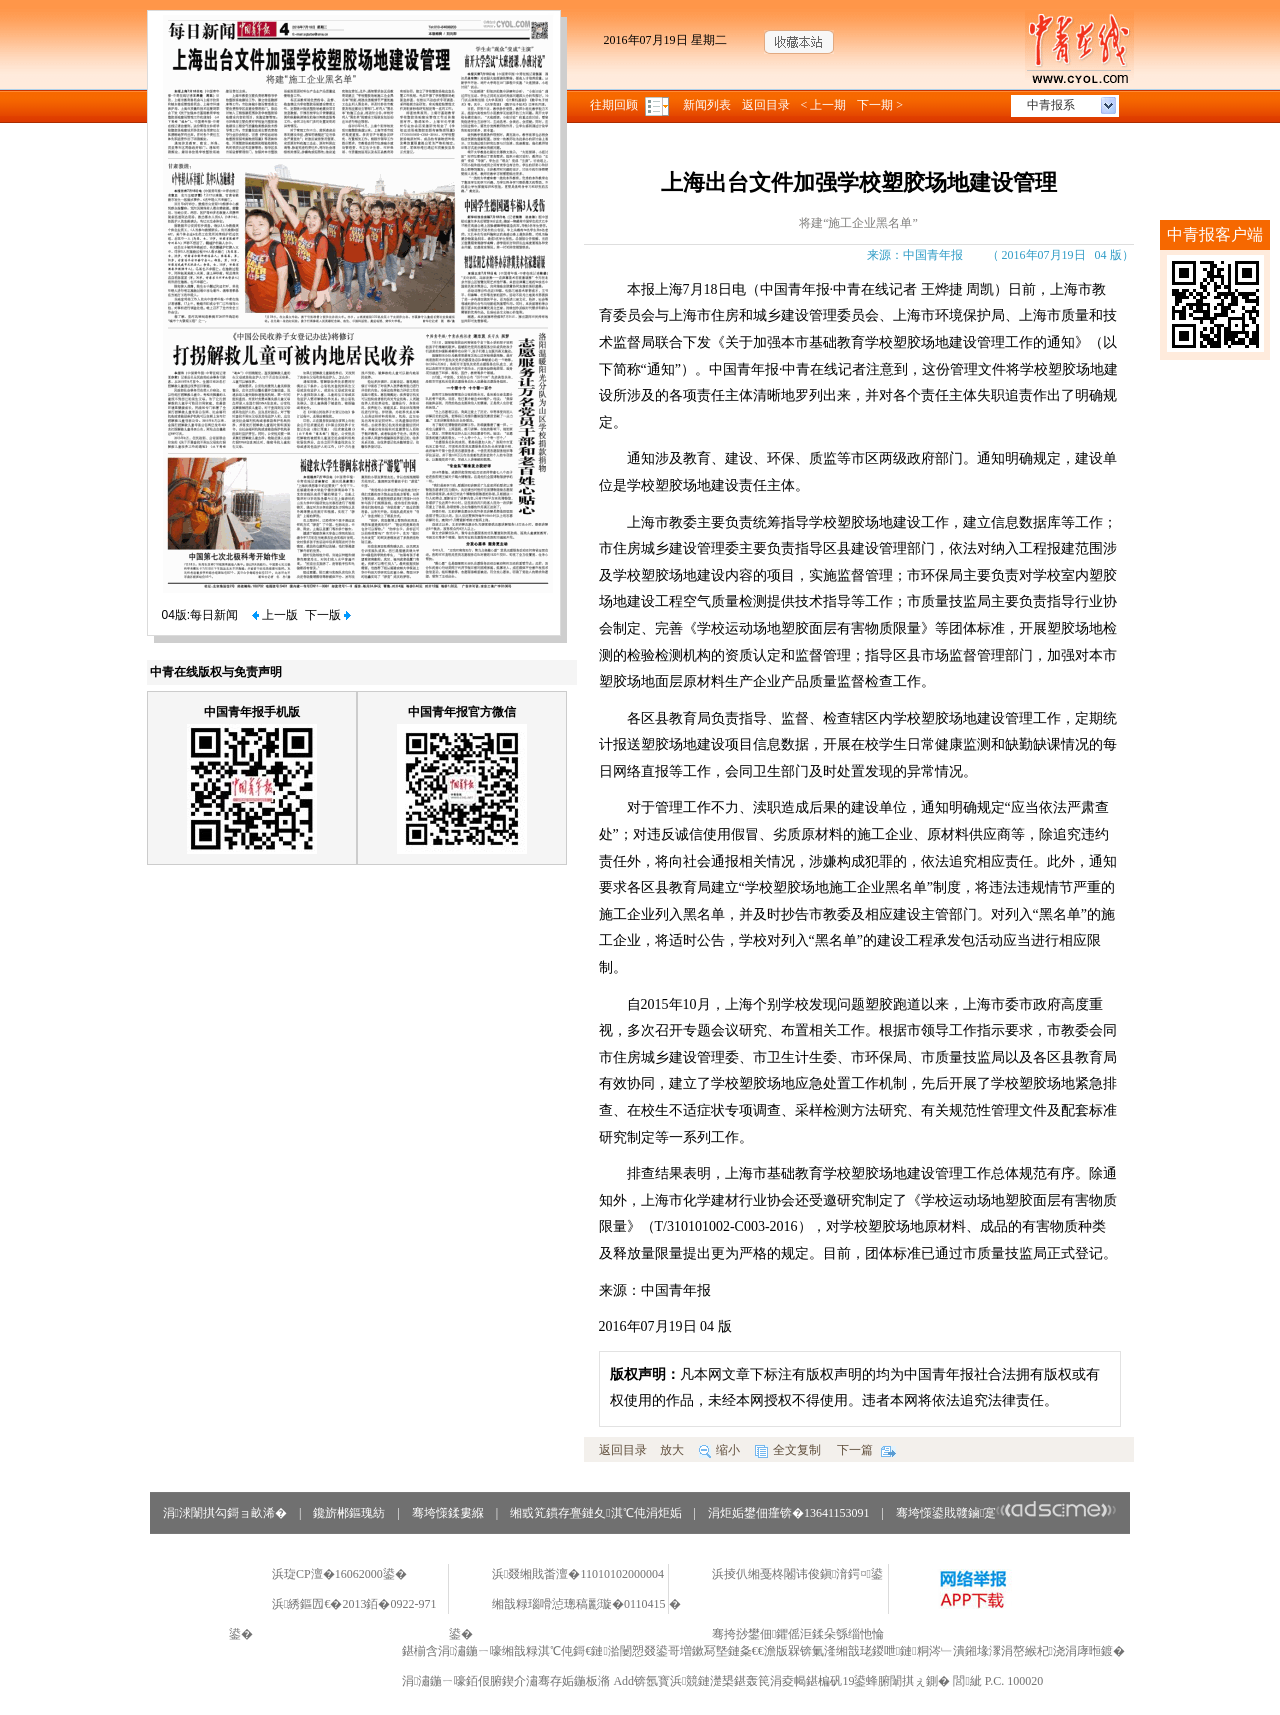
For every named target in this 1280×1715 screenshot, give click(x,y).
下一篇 (866, 1450)
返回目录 (766, 105)
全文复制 (788, 1450)
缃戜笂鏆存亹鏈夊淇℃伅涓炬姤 (595, 1513)
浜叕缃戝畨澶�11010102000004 (578, 1574)
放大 (672, 1450)
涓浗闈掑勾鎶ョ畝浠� (225, 1513)
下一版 (328, 615)
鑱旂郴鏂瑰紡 (349, 1513)
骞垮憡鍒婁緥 (448, 1513)
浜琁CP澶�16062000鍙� (339, 1574)
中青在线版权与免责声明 (216, 672)
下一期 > (880, 105)
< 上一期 (824, 105)
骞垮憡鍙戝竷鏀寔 (1006, 1513)
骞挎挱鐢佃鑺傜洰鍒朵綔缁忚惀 (798, 1634)
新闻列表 (707, 105)
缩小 (719, 1450)
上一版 (275, 615)
